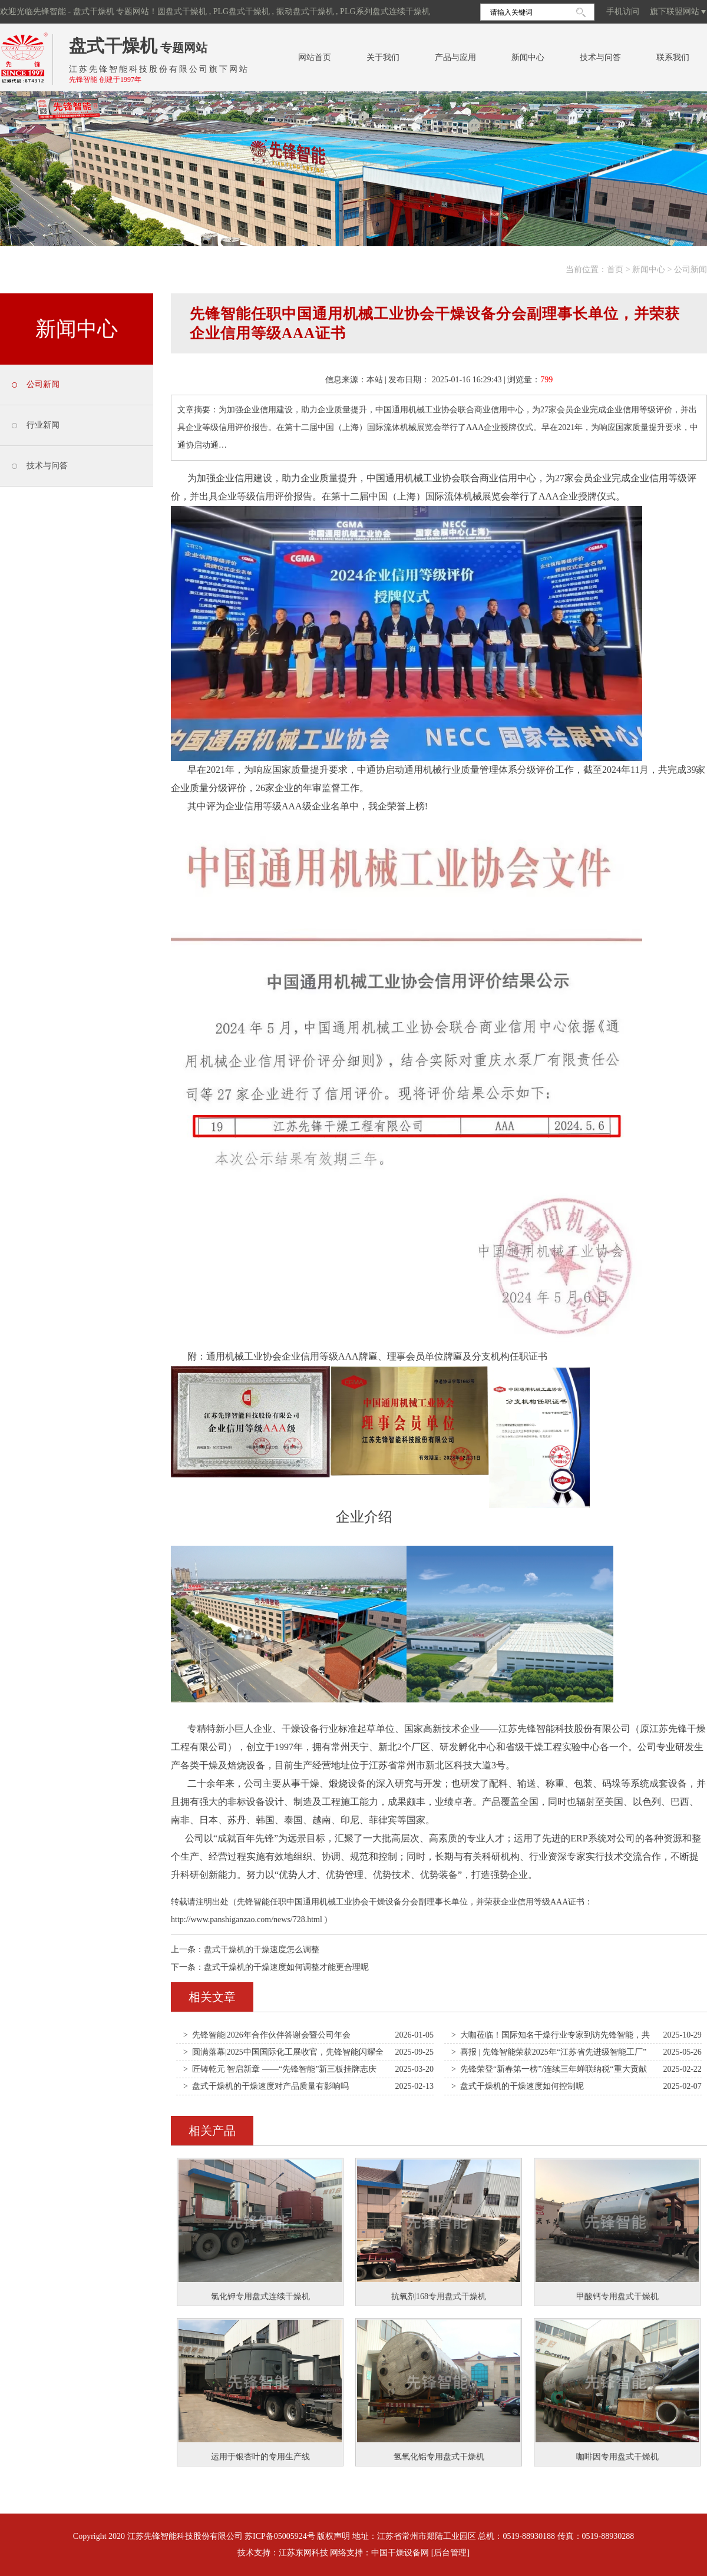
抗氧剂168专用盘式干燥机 (438, 2296)
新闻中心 (527, 57)
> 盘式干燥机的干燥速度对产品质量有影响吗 (266, 2086)
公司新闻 (690, 269)
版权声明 (333, 2536)
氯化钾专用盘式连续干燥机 (260, 2296)
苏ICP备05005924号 (280, 2536)
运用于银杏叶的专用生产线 (260, 2456)
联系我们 (672, 57)
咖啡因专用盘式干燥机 (617, 2456)
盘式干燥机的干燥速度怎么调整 (261, 1949)
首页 (615, 269)
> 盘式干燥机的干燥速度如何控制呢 (517, 2086)
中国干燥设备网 (400, 2552)
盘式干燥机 (113, 45)
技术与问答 (600, 57)
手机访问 (622, 11)
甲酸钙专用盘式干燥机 (617, 2296)
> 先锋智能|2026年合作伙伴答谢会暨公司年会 (267, 2035)
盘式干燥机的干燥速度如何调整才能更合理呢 (286, 1967)
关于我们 (382, 57)
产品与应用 (455, 57)
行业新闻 (43, 425)
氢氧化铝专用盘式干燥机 (439, 2456)
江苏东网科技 (303, 2552)
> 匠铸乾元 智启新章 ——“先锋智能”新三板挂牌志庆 (279, 2069)
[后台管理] (450, 2552)
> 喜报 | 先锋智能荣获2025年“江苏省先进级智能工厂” (548, 2052)
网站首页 (314, 57)
